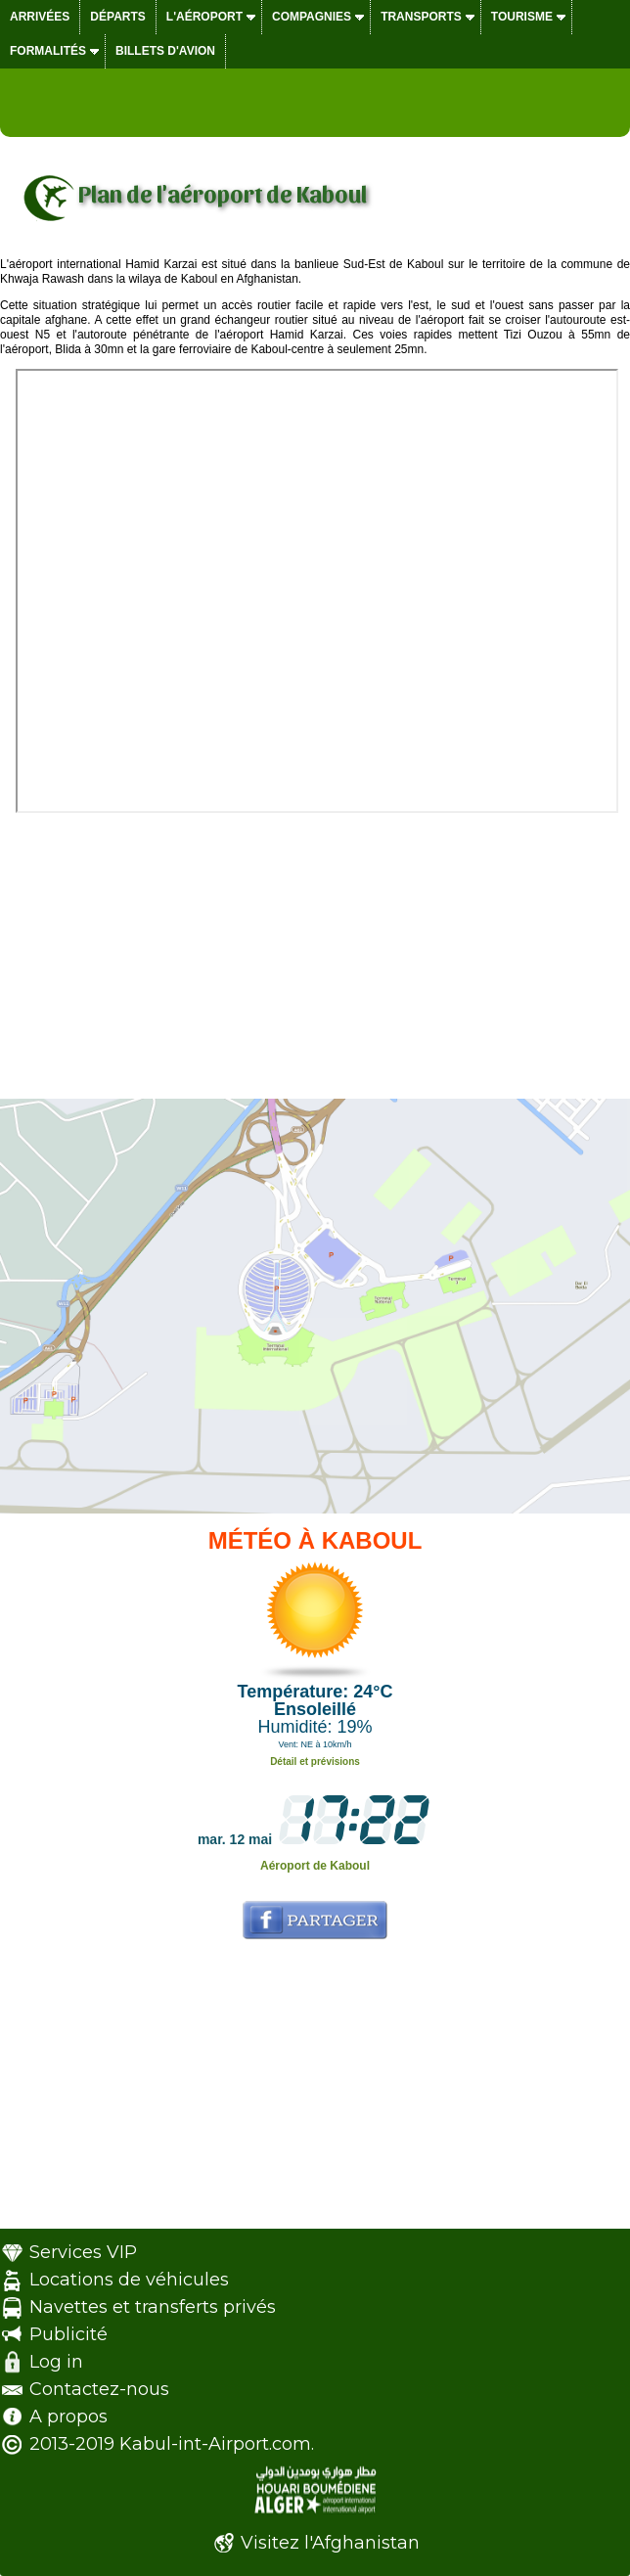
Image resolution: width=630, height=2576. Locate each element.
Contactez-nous (99, 2389)
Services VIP (83, 2252)
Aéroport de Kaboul (315, 1866)
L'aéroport (204, 16)
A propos (68, 2416)
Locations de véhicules (129, 2279)
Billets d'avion (165, 51)
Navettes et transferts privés (152, 2307)
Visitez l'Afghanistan (330, 2542)
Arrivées (39, 16)
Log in (56, 2362)
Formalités (48, 51)
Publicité (68, 2334)
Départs (117, 16)
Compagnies (311, 16)
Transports (421, 16)
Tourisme (522, 16)
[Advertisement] (315, 950)
